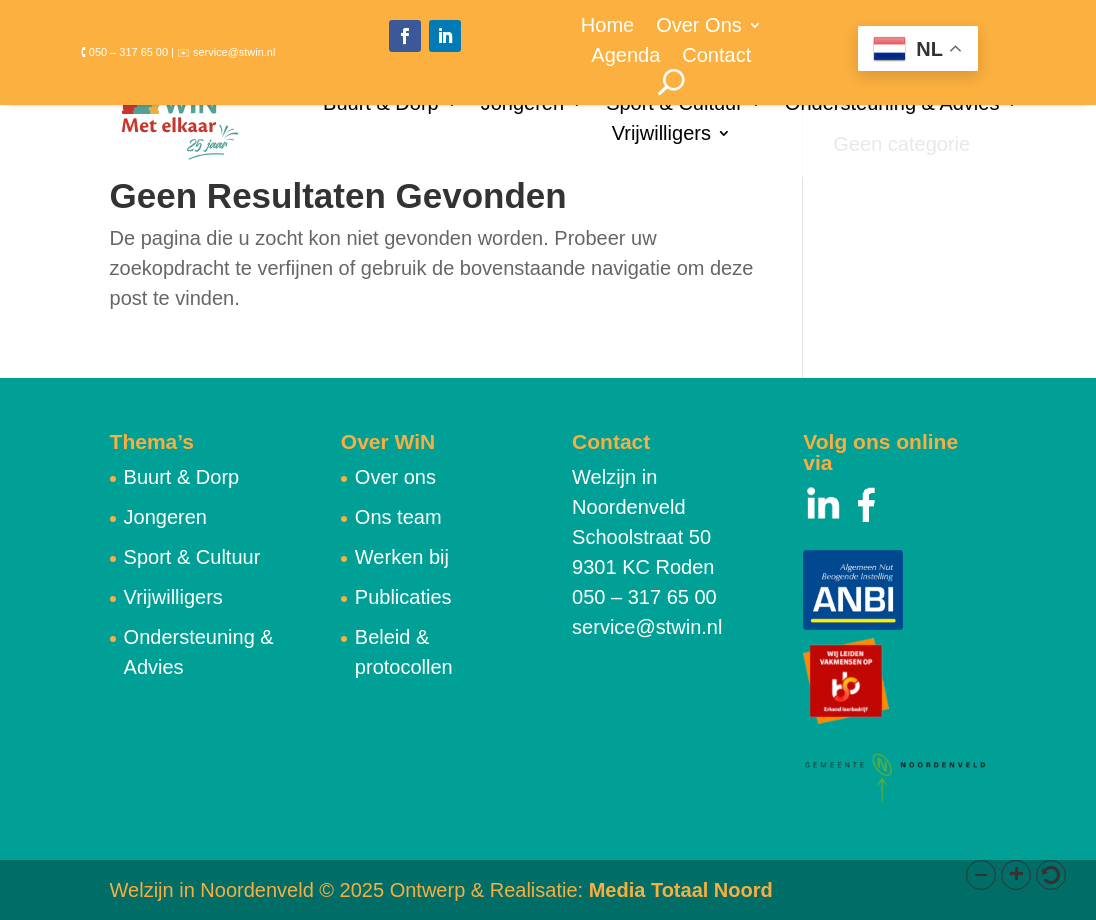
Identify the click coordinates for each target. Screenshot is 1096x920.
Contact (716, 57)
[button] (981, 875)
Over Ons (699, 27)
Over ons (395, 477)
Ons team (398, 517)
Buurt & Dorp (381, 105)
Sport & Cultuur (674, 105)
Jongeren (522, 105)
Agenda (625, 57)
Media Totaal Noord (681, 890)
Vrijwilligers (661, 135)
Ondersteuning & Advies (892, 105)
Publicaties (403, 597)
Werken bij (402, 557)
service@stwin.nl (647, 627)
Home (607, 27)
